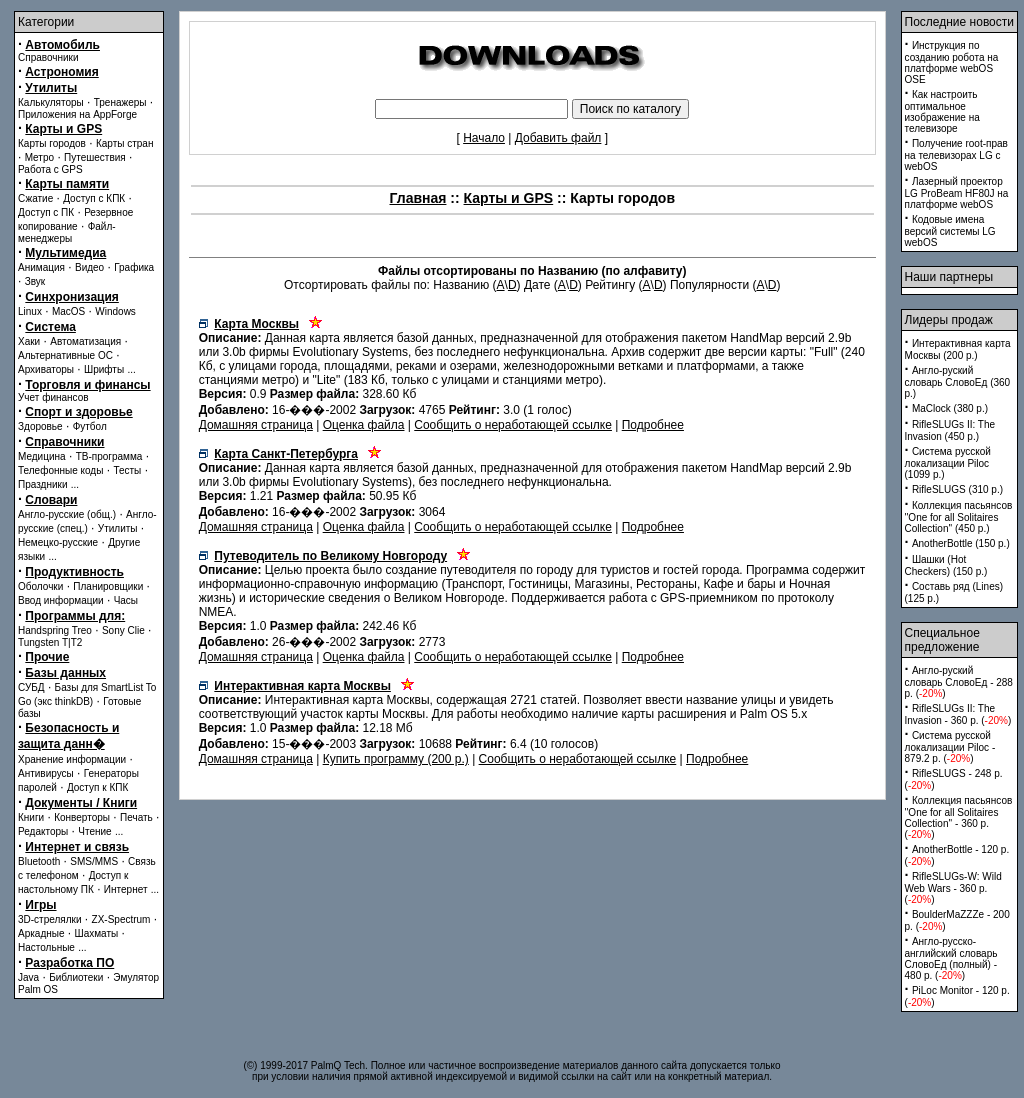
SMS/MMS (94, 861)
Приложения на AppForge (77, 114)
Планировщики (108, 586)
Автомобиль (62, 45)
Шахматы (97, 933)
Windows (115, 311)
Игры (40, 905)
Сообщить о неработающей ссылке (513, 425)
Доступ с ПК (46, 212)
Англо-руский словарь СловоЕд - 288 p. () (959, 682)
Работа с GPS (50, 169)
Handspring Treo (55, 630)
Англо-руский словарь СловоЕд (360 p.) (958, 382)
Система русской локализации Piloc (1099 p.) (948, 463)
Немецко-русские (58, 542)
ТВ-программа (109, 456)
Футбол (90, 426)
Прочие (47, 657)
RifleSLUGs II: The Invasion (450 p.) (950, 430)
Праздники (42, 484)
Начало (484, 138)
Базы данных (65, 673)
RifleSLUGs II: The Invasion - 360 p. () (958, 714)
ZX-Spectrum (121, 919)
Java (28, 977)
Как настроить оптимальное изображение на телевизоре (942, 111)
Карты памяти (67, 184)
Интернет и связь (77, 847)
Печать (136, 817)
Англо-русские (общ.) (67, 514)
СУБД (31, 687)
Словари (51, 500)
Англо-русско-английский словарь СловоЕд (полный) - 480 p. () (951, 958)
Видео (89, 267)
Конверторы (82, 817)
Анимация (41, 267)
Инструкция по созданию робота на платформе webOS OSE (952, 62)
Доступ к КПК (97, 787)
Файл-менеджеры (67, 232)
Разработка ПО (69, 963)
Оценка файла (364, 425)
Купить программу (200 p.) (396, 759)
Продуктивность (74, 572)
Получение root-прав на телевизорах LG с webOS (956, 155)
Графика (134, 267)
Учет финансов (53, 397)
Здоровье (40, 426)
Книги (31, 817)
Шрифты (104, 369)
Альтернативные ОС (65, 355)
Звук (35, 281)
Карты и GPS (63, 129)
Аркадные (41, 933)
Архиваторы (46, 369)
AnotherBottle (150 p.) (961, 543)
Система (50, 327)
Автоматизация (85, 341)
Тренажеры (120, 102)
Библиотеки (76, 977)
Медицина (42, 456)
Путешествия (95, 157)
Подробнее (653, 425)
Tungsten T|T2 (50, 642)
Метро (39, 157)
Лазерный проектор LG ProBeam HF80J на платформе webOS (957, 193)
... (131, 369)
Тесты (127, 470)
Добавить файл (558, 138)
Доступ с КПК (94, 198)
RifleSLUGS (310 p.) (957, 489)
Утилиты (51, 88)
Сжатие (35, 198)
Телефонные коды (60, 470)
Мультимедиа (65, 253)
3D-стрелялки (50, 919)
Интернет (126, 889)
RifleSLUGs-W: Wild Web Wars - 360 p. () (953, 888)
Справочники (48, 57)
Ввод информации (61, 600)
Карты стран (125, 143)
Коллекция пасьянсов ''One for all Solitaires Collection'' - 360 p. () (959, 817)
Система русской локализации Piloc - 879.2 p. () (950, 747)
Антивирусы (46, 773)
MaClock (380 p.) (950, 408)
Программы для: (75, 616)
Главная (418, 198)
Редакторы (43, 831)
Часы (126, 600)
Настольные (46, 947)
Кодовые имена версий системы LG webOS (950, 231)
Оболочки (40, 586)
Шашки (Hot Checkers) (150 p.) (946, 565)
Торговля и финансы (87, 385)
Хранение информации (72, 759)
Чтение (94, 831)
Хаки (29, 341)
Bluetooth (39, 861)
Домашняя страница (256, 425)
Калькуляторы (51, 102)
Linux (30, 311)
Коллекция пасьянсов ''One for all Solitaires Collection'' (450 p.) (959, 517)
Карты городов (52, 143)
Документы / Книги (81, 803)
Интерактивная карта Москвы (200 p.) (958, 349)
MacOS (68, 311)
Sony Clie (123, 630)
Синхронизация (72, 297)
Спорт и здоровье (78, 412)
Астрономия (61, 72)
